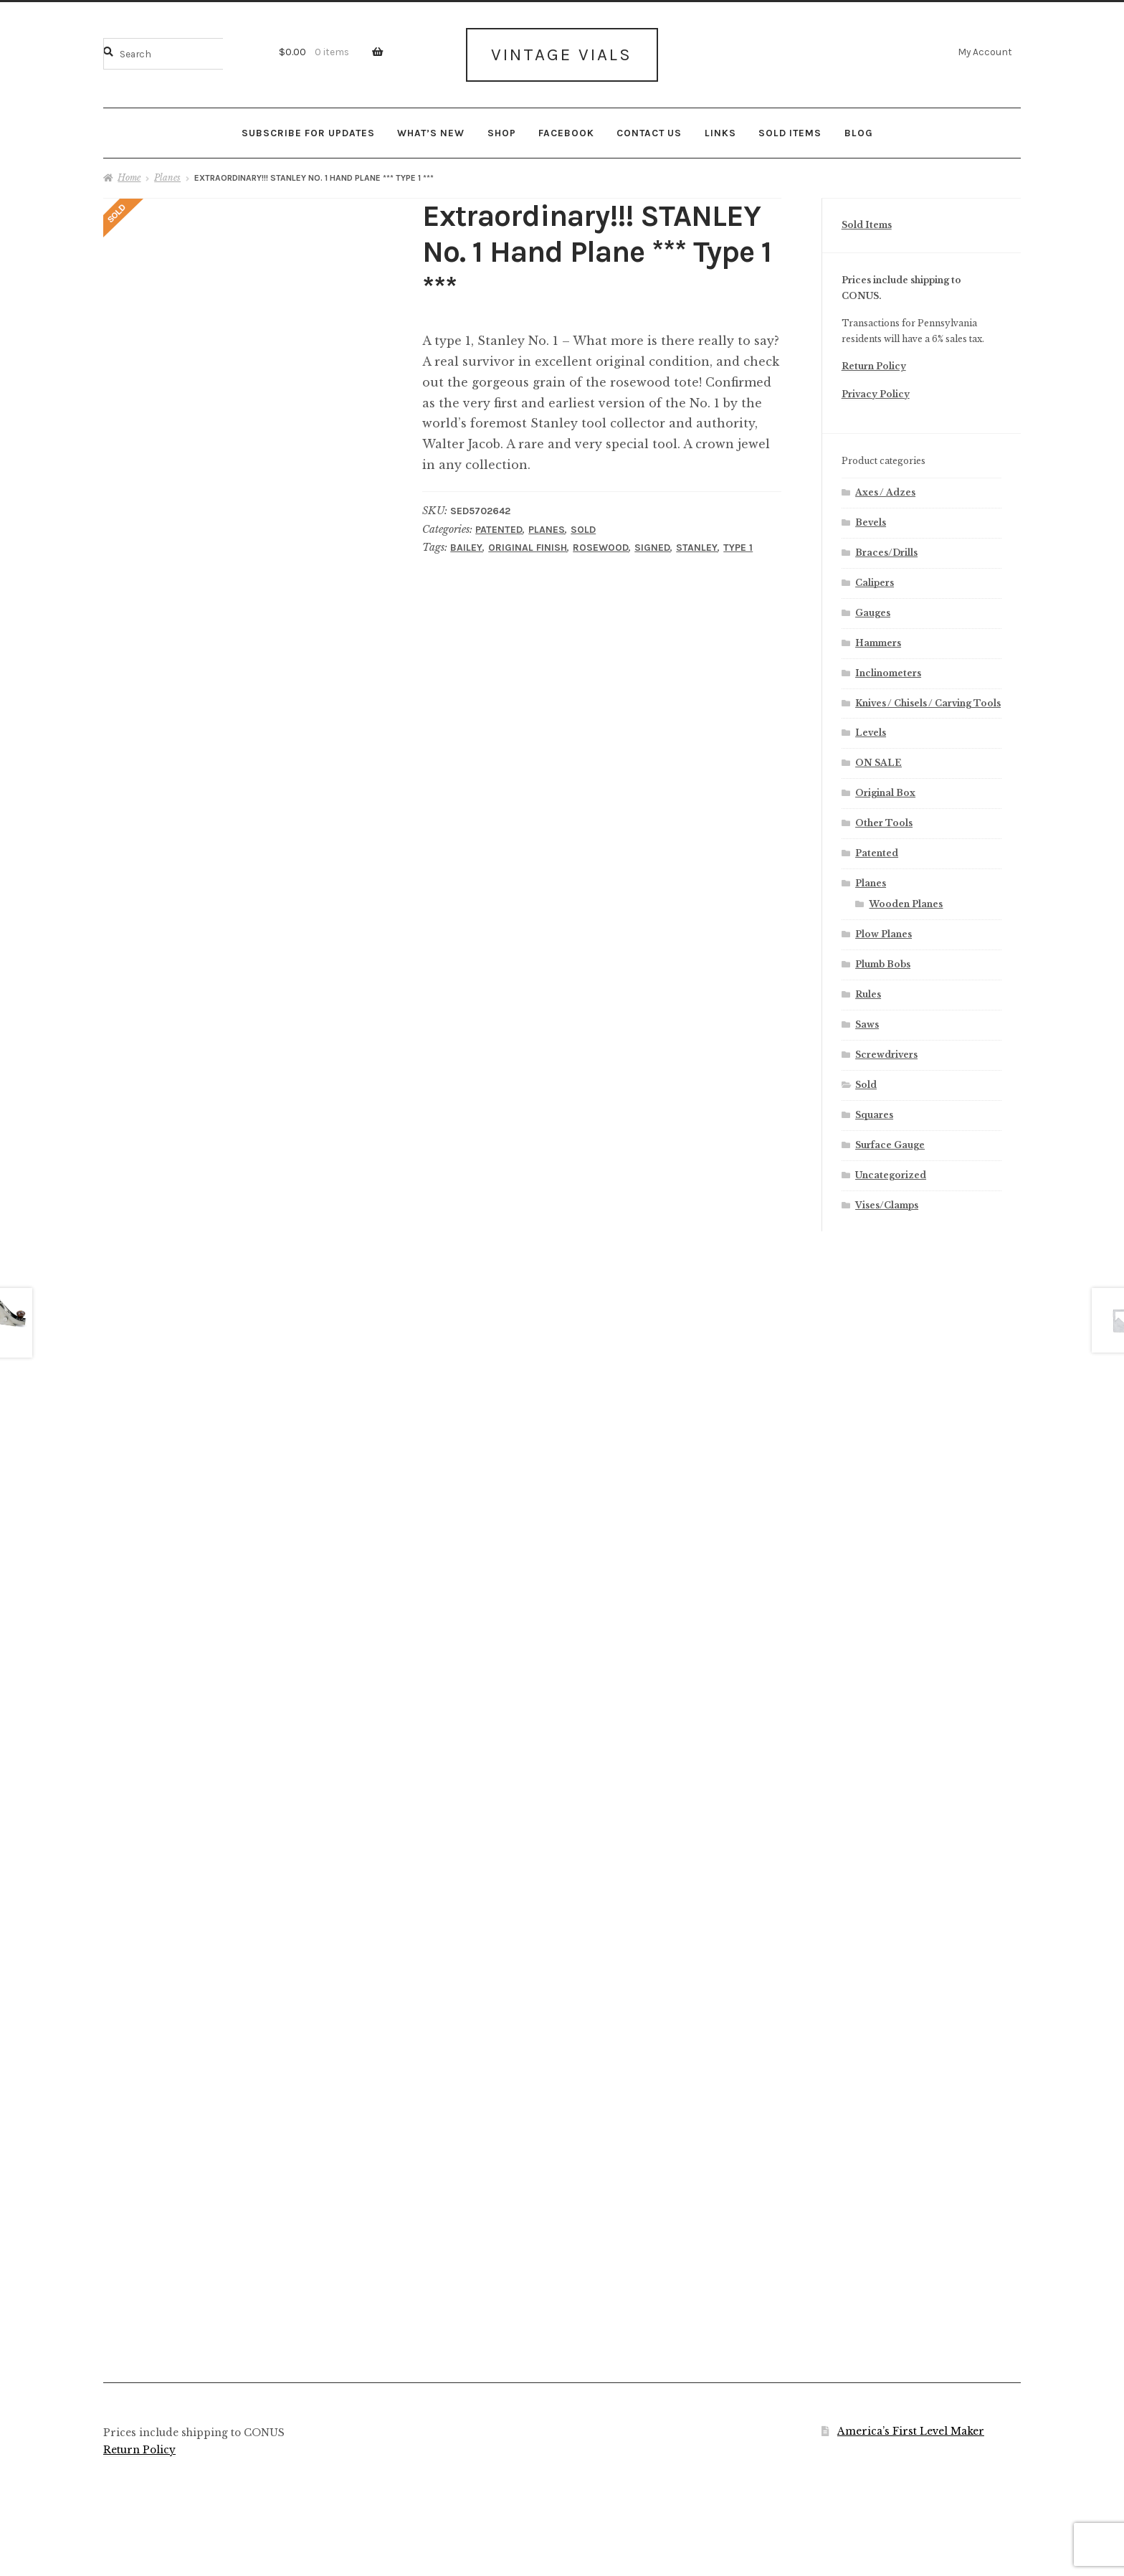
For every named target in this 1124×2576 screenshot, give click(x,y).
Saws (867, 1020)
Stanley (697, 543)
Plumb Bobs (882, 960)
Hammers (878, 638)
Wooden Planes (906, 899)
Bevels (870, 518)
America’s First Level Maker (910, 2426)
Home (129, 173)
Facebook (566, 128)
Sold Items (789, 128)
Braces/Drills (886, 548)
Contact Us (649, 128)
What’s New (431, 128)
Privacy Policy (876, 389)
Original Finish (527, 543)
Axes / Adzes (885, 488)
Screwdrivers (886, 1050)
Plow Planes (883, 929)
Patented (499, 524)
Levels (870, 728)
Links (720, 128)
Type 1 (738, 543)
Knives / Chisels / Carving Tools (928, 698)
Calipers (874, 577)
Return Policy (874, 361)
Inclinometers (888, 668)
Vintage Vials (562, 52)
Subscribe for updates (308, 128)
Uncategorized (890, 1170)
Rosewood (601, 543)
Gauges (872, 607)
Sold (583, 524)
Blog (858, 128)
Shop (501, 128)
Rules (868, 990)
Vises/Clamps (886, 1200)
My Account (985, 51)
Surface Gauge (890, 1140)
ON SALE (878, 758)
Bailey (466, 543)
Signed (652, 543)
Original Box (885, 788)
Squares (874, 1110)
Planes (167, 173)
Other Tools (884, 818)
